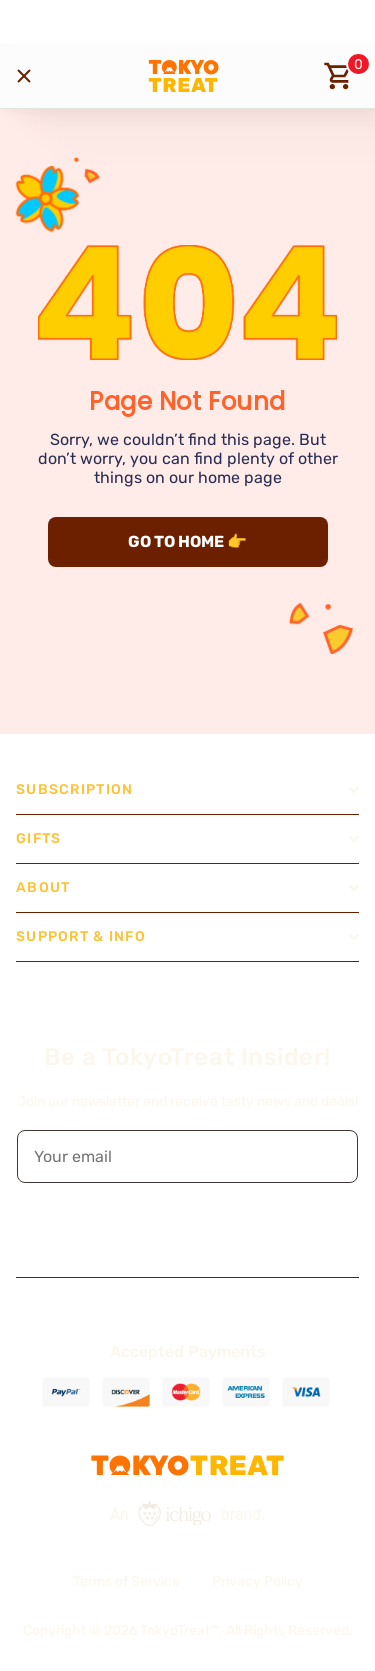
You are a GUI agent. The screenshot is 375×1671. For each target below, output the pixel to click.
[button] (329, 1156)
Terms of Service (126, 1581)
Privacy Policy (257, 1581)
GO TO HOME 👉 (187, 541)
